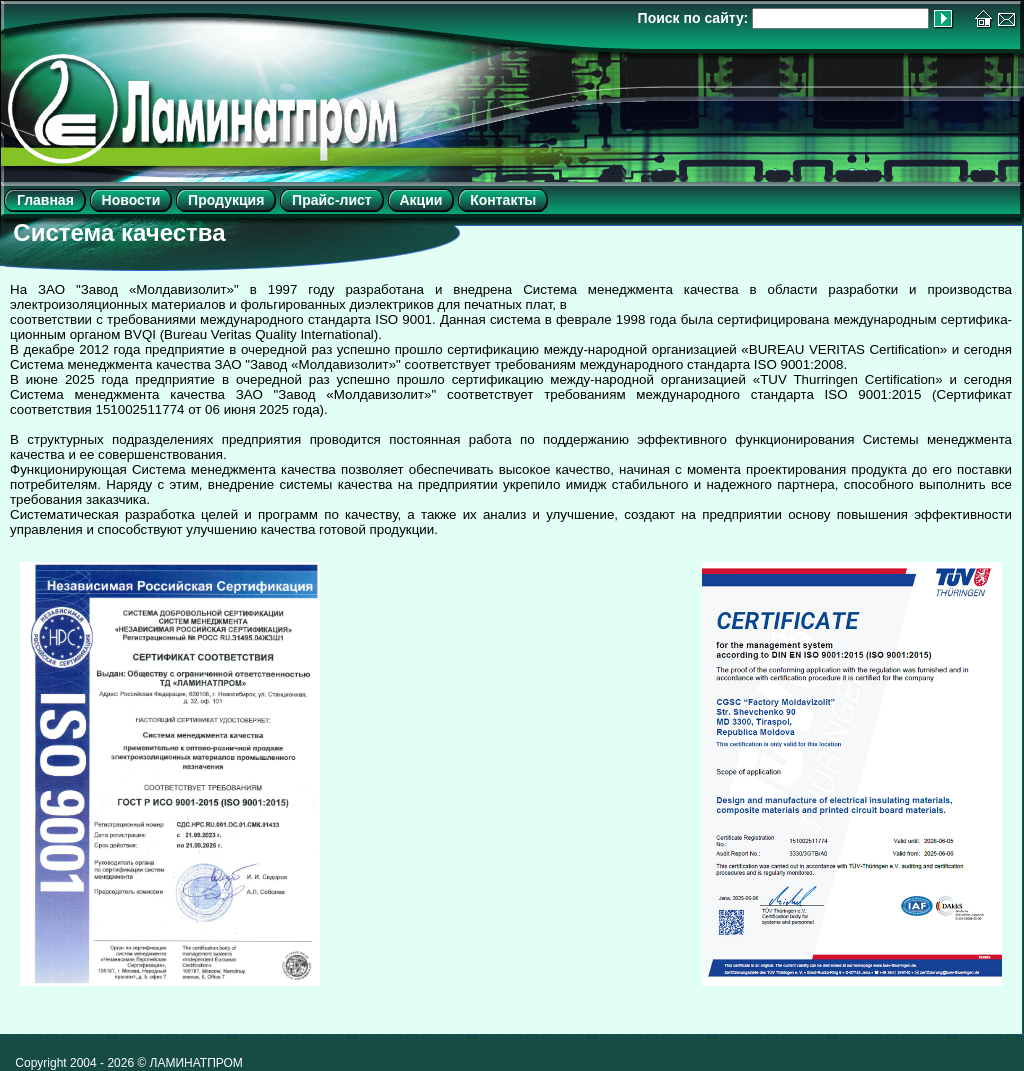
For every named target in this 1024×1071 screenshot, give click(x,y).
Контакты (503, 200)
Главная (45, 200)
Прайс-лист (332, 200)
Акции (420, 200)
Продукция (226, 200)
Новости (131, 200)
